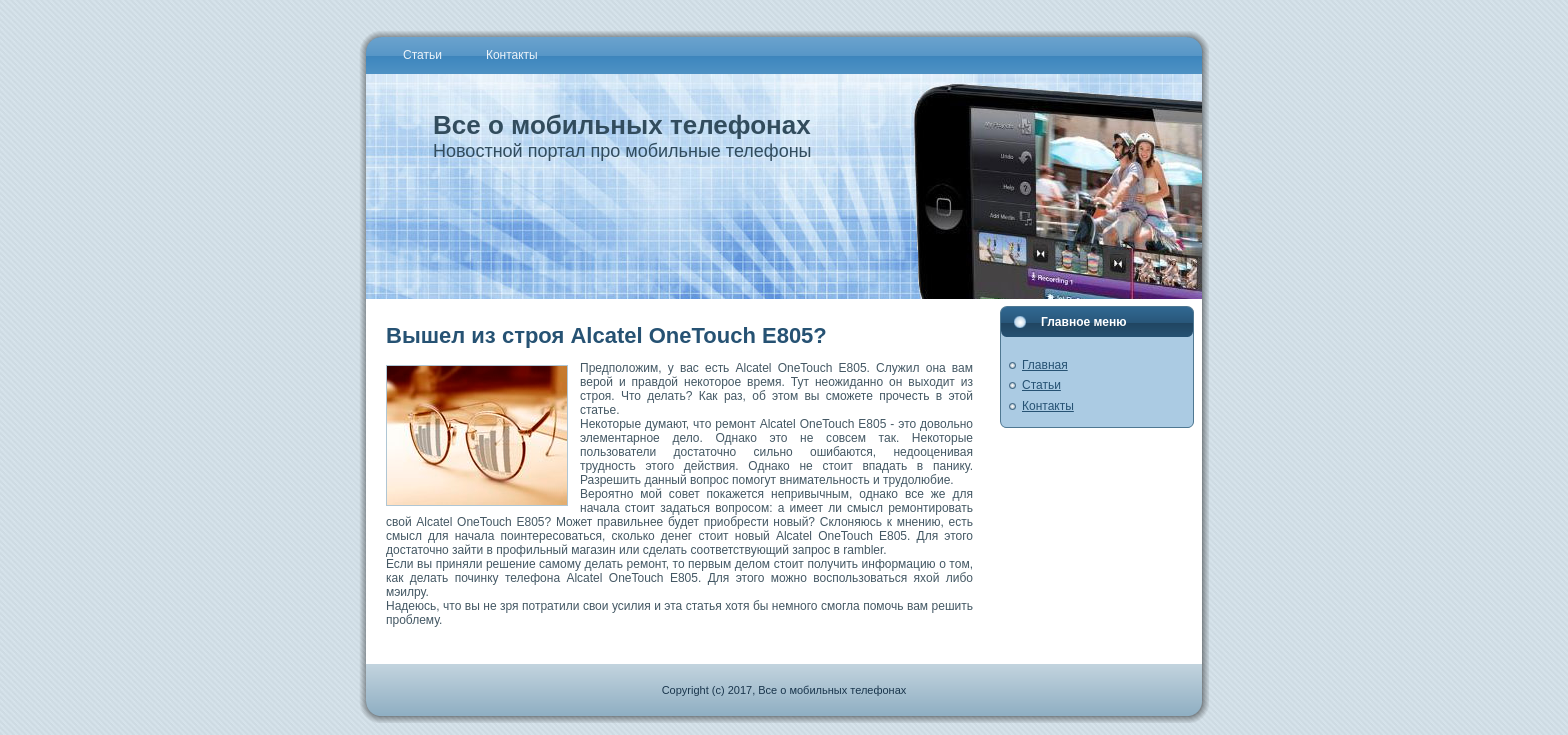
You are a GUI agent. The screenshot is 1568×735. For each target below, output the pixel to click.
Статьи (1041, 385)
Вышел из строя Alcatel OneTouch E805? (606, 335)
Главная (1045, 365)
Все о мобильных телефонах (622, 125)
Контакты (1048, 406)
